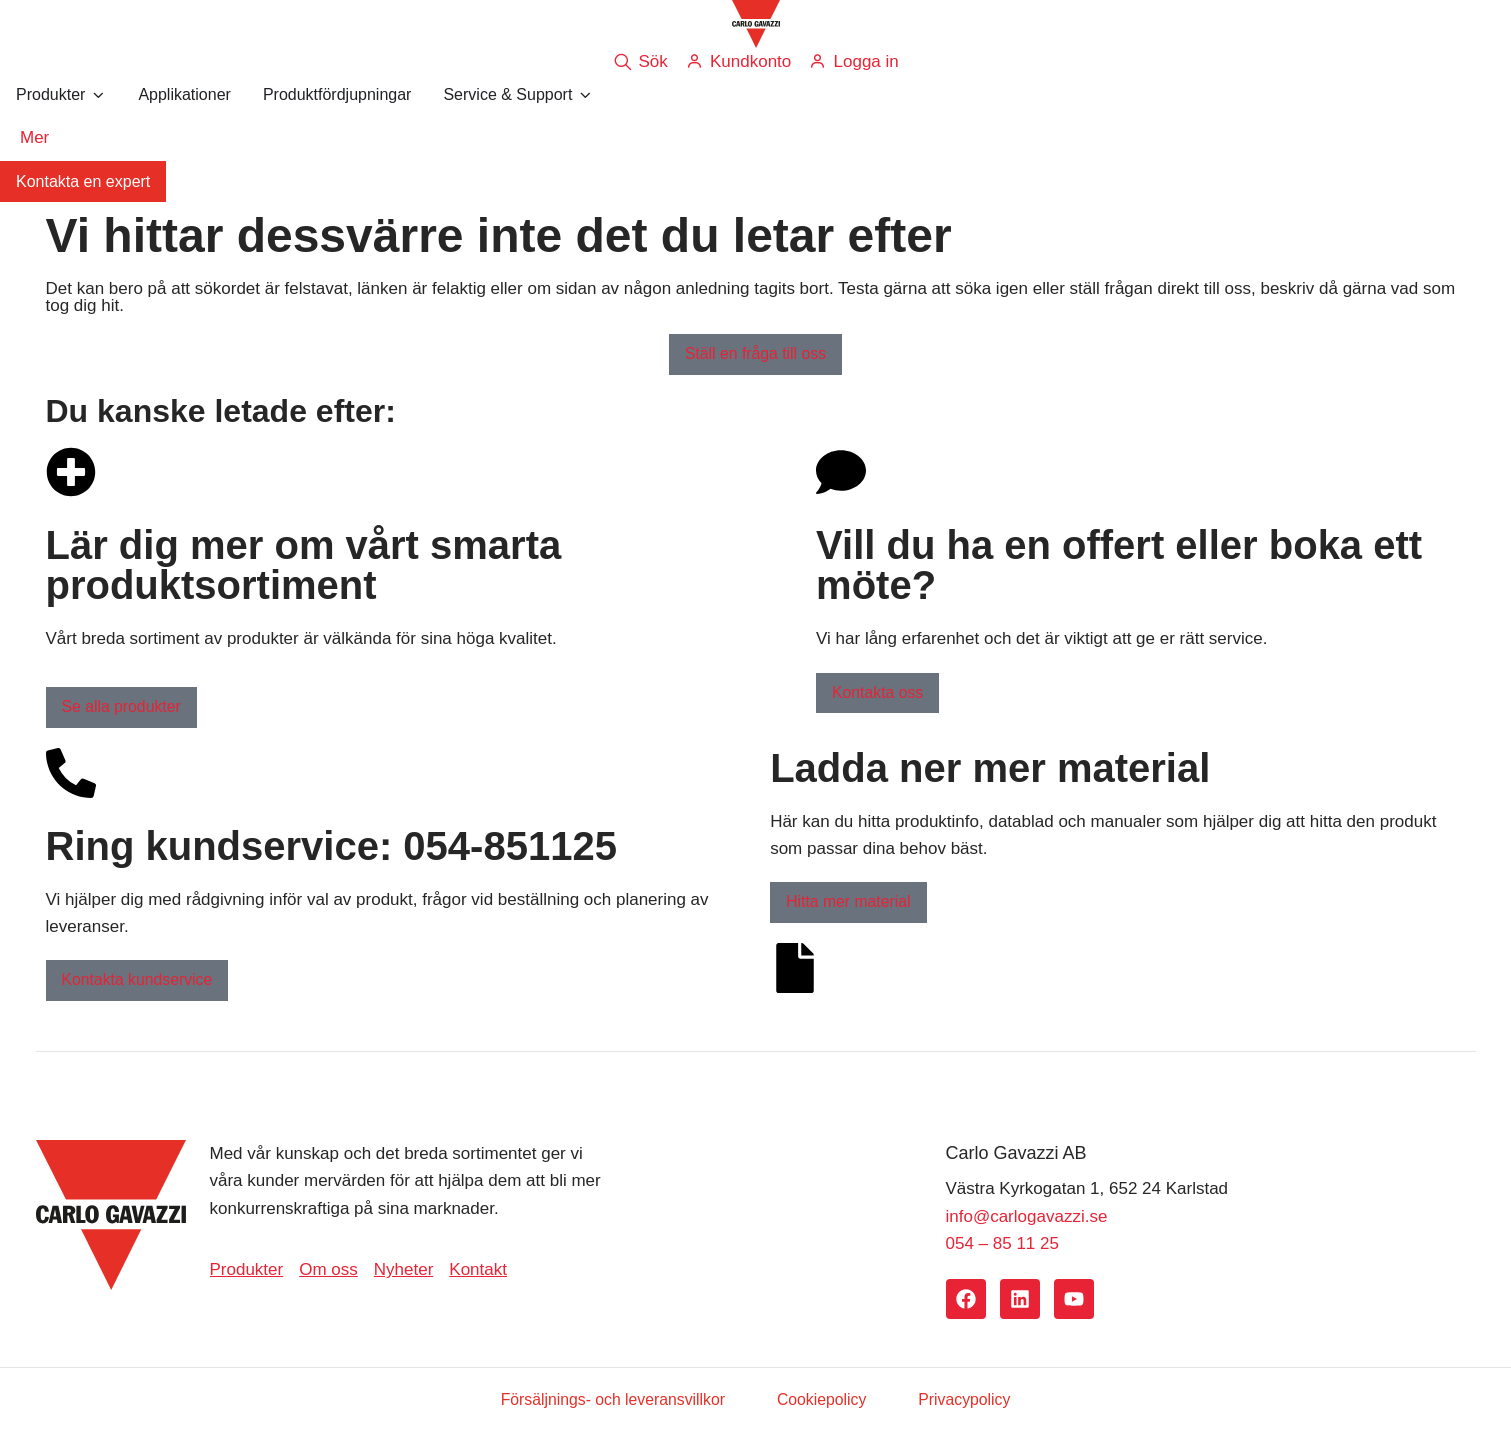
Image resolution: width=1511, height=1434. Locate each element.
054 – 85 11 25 (1002, 1244)
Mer (34, 137)
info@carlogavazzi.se (1027, 1216)
